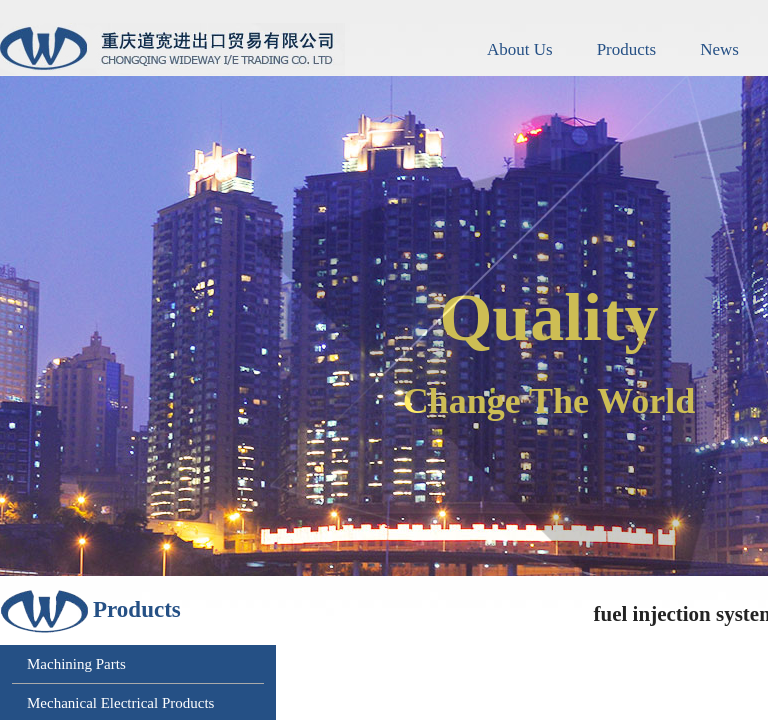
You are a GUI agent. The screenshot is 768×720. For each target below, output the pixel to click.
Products (627, 49)
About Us (520, 49)
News (719, 49)
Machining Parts (76, 664)
